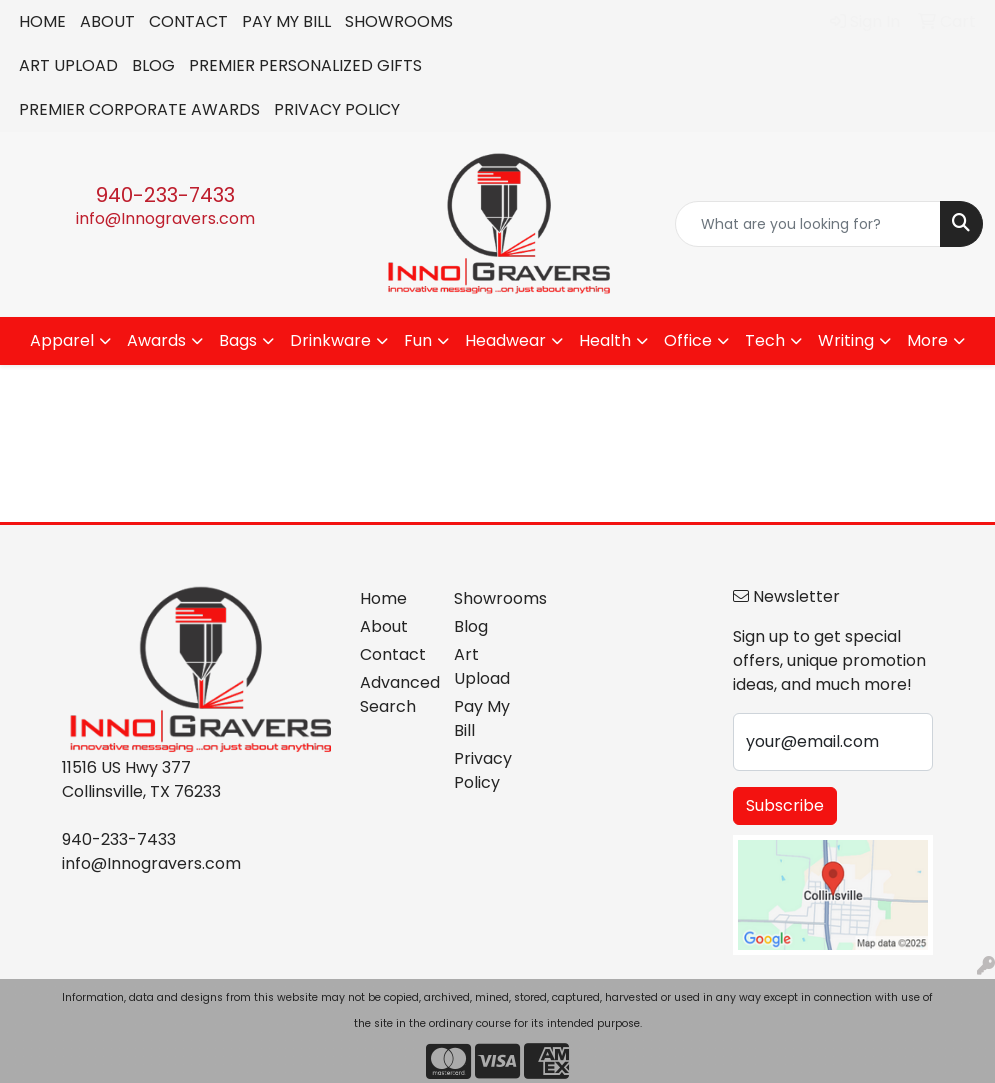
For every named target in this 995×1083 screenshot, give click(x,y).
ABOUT (107, 21)
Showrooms (488, 598)
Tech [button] (765, 340)
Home (383, 598)
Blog (471, 626)
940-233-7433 (165, 195)
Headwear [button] (505, 340)
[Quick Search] (808, 224)
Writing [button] (846, 340)
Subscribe (785, 805)
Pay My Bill (482, 718)
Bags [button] (238, 340)
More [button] (927, 340)
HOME (42, 21)
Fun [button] (418, 340)
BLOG (153, 65)
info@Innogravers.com (165, 218)
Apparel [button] (62, 340)
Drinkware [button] (330, 340)
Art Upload (482, 666)
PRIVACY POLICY (337, 109)
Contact (393, 654)
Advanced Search (394, 694)
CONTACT (188, 21)
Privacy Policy (483, 770)
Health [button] (605, 340)
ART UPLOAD (68, 65)
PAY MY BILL (286, 21)
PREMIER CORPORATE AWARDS (139, 109)
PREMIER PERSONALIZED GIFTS (305, 65)
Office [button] (688, 340)
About (384, 626)
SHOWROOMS (399, 21)
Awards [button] (156, 340)
